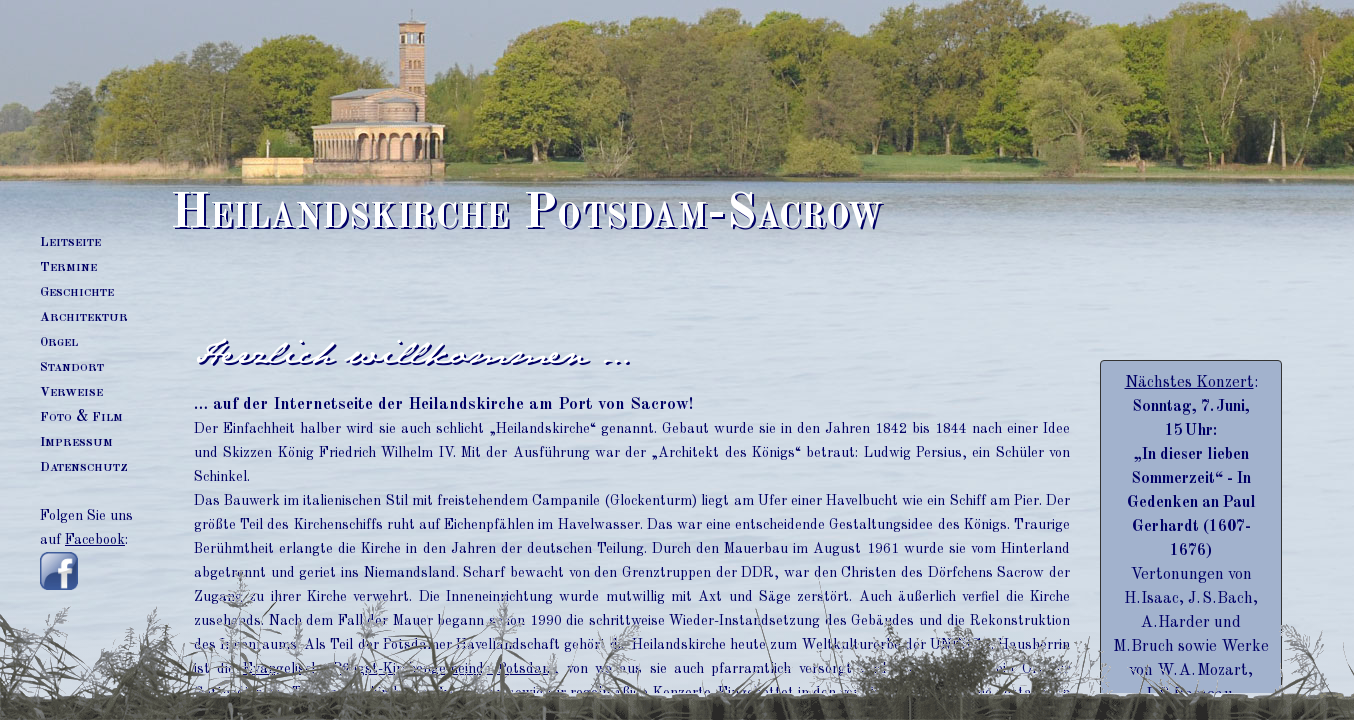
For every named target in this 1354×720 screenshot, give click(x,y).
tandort (72, 367)
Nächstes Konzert (1189, 383)
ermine (68, 267)
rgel (59, 342)
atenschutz (84, 467)
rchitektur (84, 317)
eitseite (70, 242)
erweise (71, 392)
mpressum (76, 442)
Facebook (95, 540)
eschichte (77, 292)
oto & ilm (81, 417)
